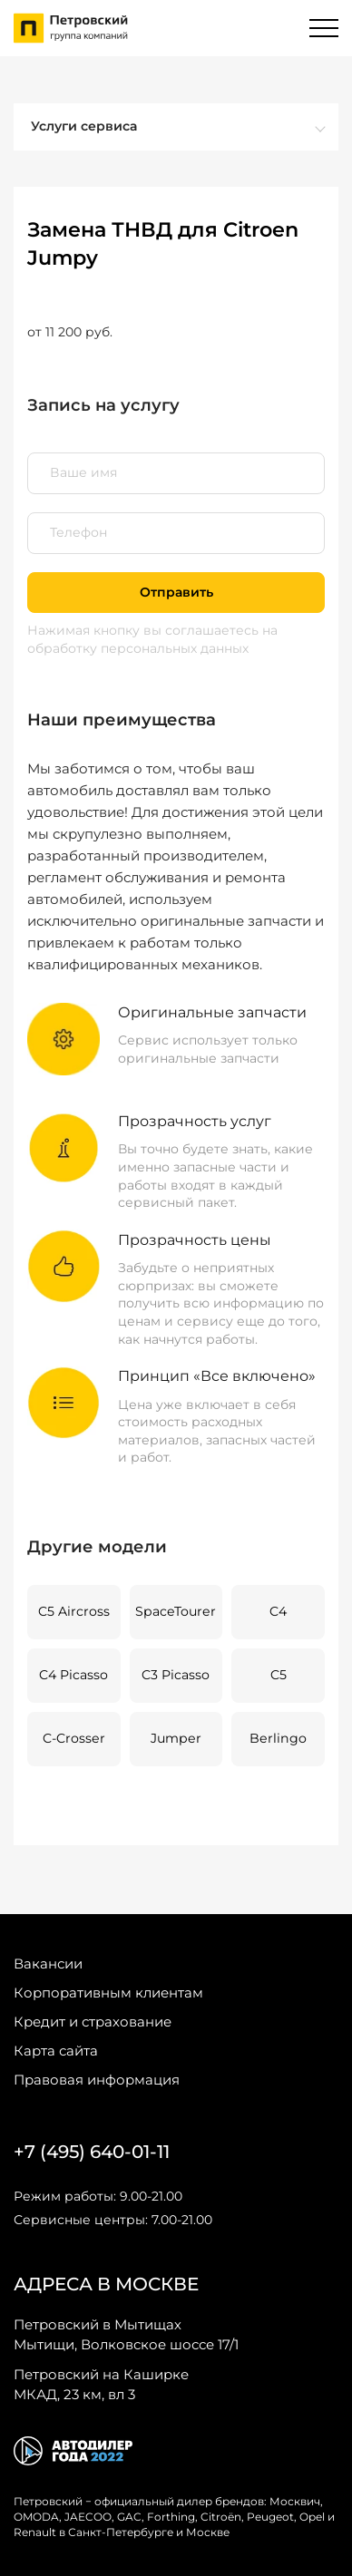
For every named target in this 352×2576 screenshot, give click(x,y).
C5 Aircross (74, 1611)
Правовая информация (97, 2079)
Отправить (176, 592)
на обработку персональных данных (152, 639)
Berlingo (278, 1738)
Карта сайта (56, 2050)
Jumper (176, 1738)
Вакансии (48, 1963)
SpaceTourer (175, 1611)
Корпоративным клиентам (108, 1992)
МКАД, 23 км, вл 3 (101, 2384)
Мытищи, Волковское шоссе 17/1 (126, 2334)
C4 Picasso (73, 1675)
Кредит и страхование (92, 2021)
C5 (278, 1675)
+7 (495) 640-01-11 (92, 2152)
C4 (278, 1611)
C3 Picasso (176, 1675)
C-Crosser (74, 1738)
